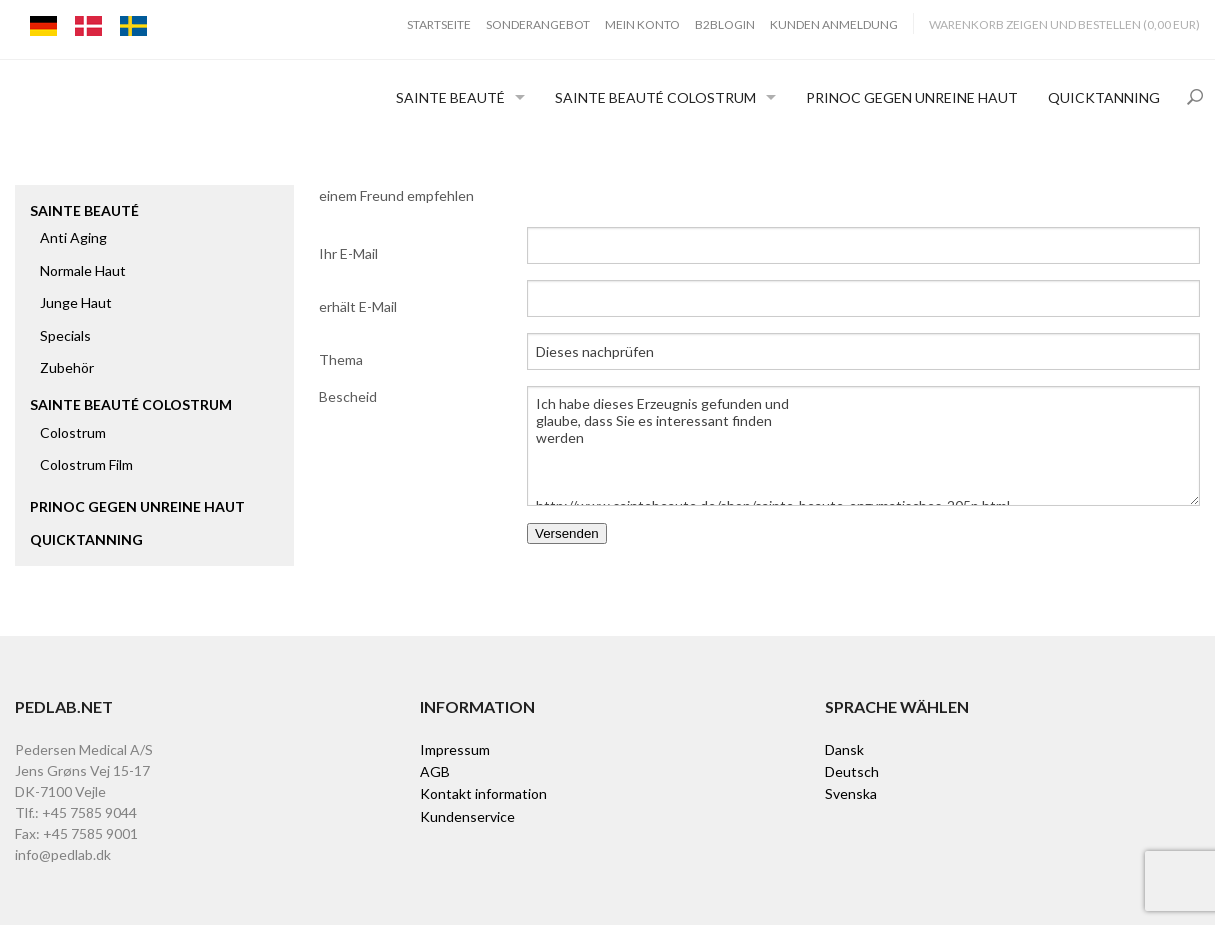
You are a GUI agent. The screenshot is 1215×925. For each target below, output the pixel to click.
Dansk (844, 749)
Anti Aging (73, 237)
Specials (65, 335)
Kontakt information (483, 793)
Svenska (851, 793)
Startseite (439, 24)
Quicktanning (1104, 97)
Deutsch (852, 771)
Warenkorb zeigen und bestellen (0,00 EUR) (1064, 24)
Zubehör (67, 367)
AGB (435, 771)
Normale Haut (83, 270)
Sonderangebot (538, 24)
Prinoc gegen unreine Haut (912, 97)
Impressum (455, 749)
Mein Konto (642, 24)
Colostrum (73, 432)
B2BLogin (725, 24)
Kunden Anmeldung (834, 24)
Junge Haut (76, 302)
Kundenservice (467, 816)
